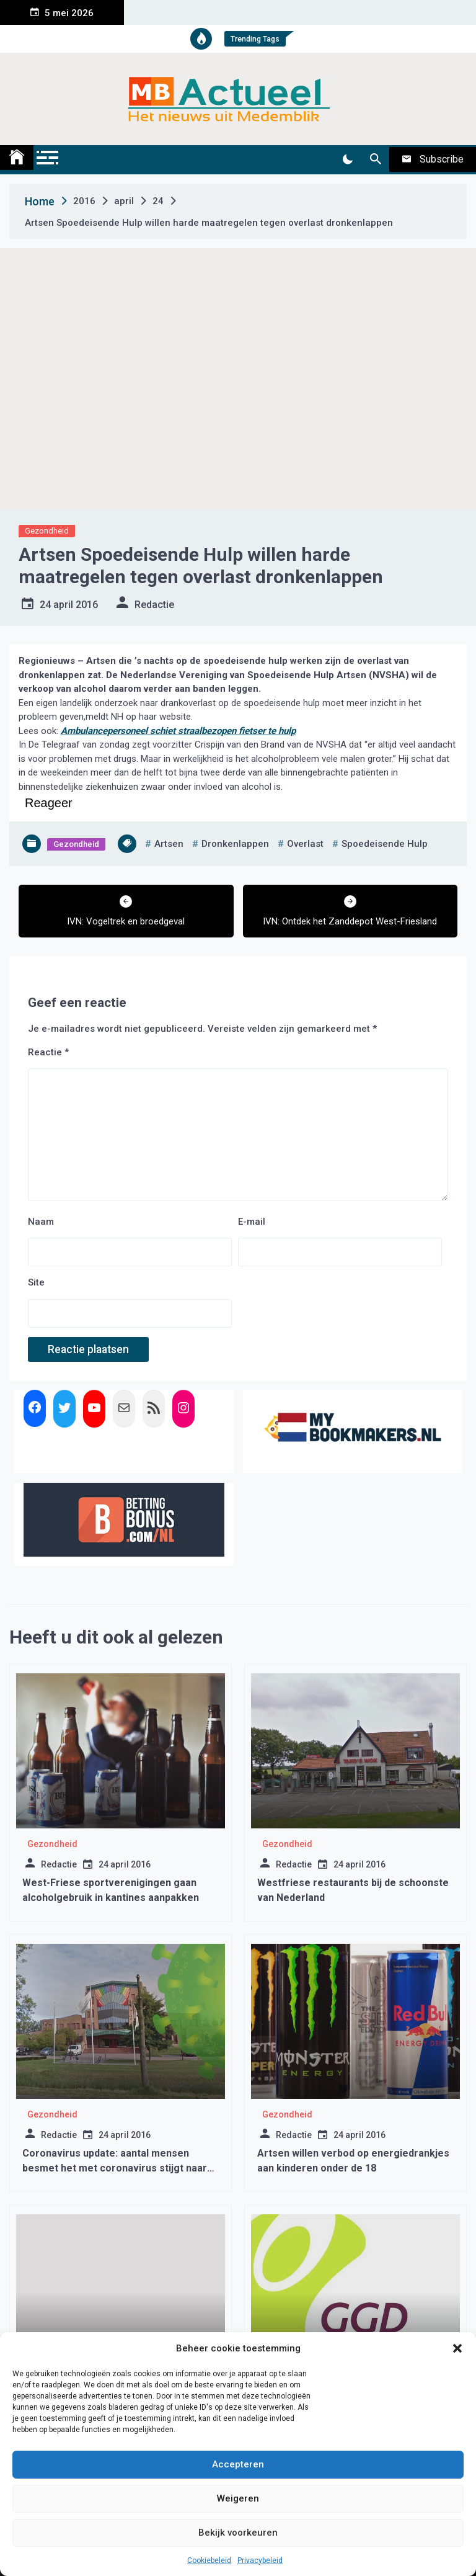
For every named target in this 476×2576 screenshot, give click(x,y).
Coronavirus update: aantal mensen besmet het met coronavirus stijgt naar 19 (114, 2168)
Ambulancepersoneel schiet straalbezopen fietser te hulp (178, 730)
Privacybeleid (260, 2560)
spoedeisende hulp (385, 843)
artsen (168, 843)
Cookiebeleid (209, 2560)
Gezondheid (47, 530)
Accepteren (238, 2464)
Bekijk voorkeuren (238, 2532)
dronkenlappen (235, 843)
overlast (305, 843)
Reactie (48, 1052)
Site (36, 1282)
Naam (41, 1221)
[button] (457, 2348)
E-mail (251, 1221)
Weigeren (238, 2498)
